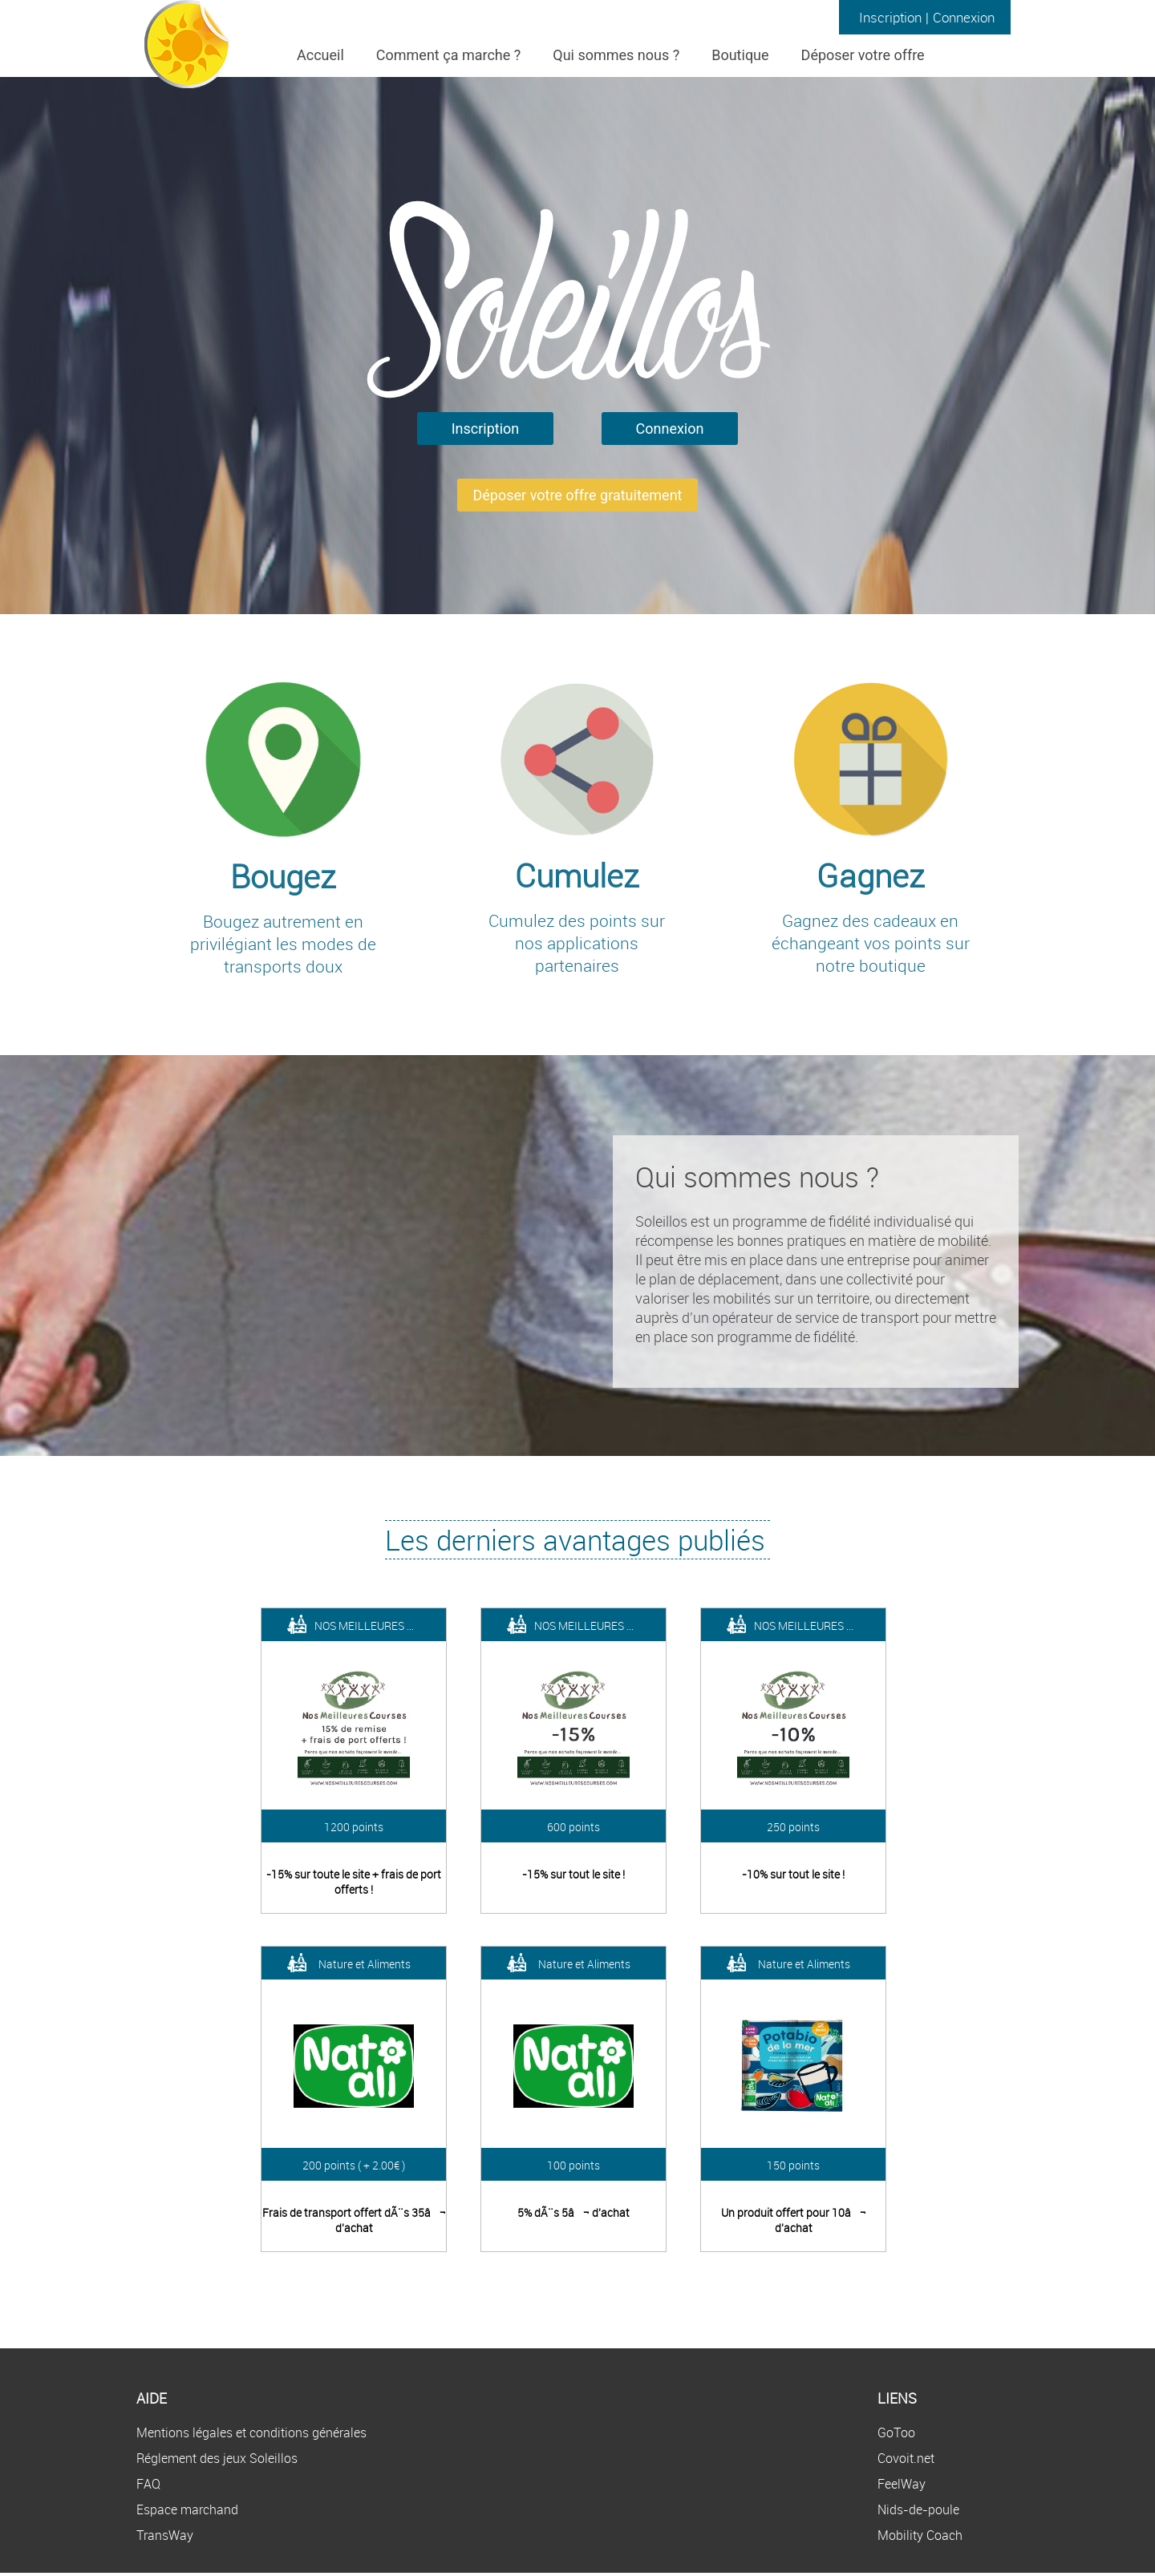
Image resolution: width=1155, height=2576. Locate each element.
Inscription (890, 17)
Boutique (739, 55)
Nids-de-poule (918, 2509)
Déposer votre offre (863, 55)
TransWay (164, 2535)
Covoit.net (905, 2458)
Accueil (320, 55)
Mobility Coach (919, 2535)
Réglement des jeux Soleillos (217, 2458)
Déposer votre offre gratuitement (578, 495)
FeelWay (901, 2484)
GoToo (896, 2432)
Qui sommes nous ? (616, 55)
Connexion (964, 17)
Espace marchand (187, 2509)
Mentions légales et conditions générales (251, 2432)
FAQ (148, 2484)
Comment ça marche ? (448, 55)
